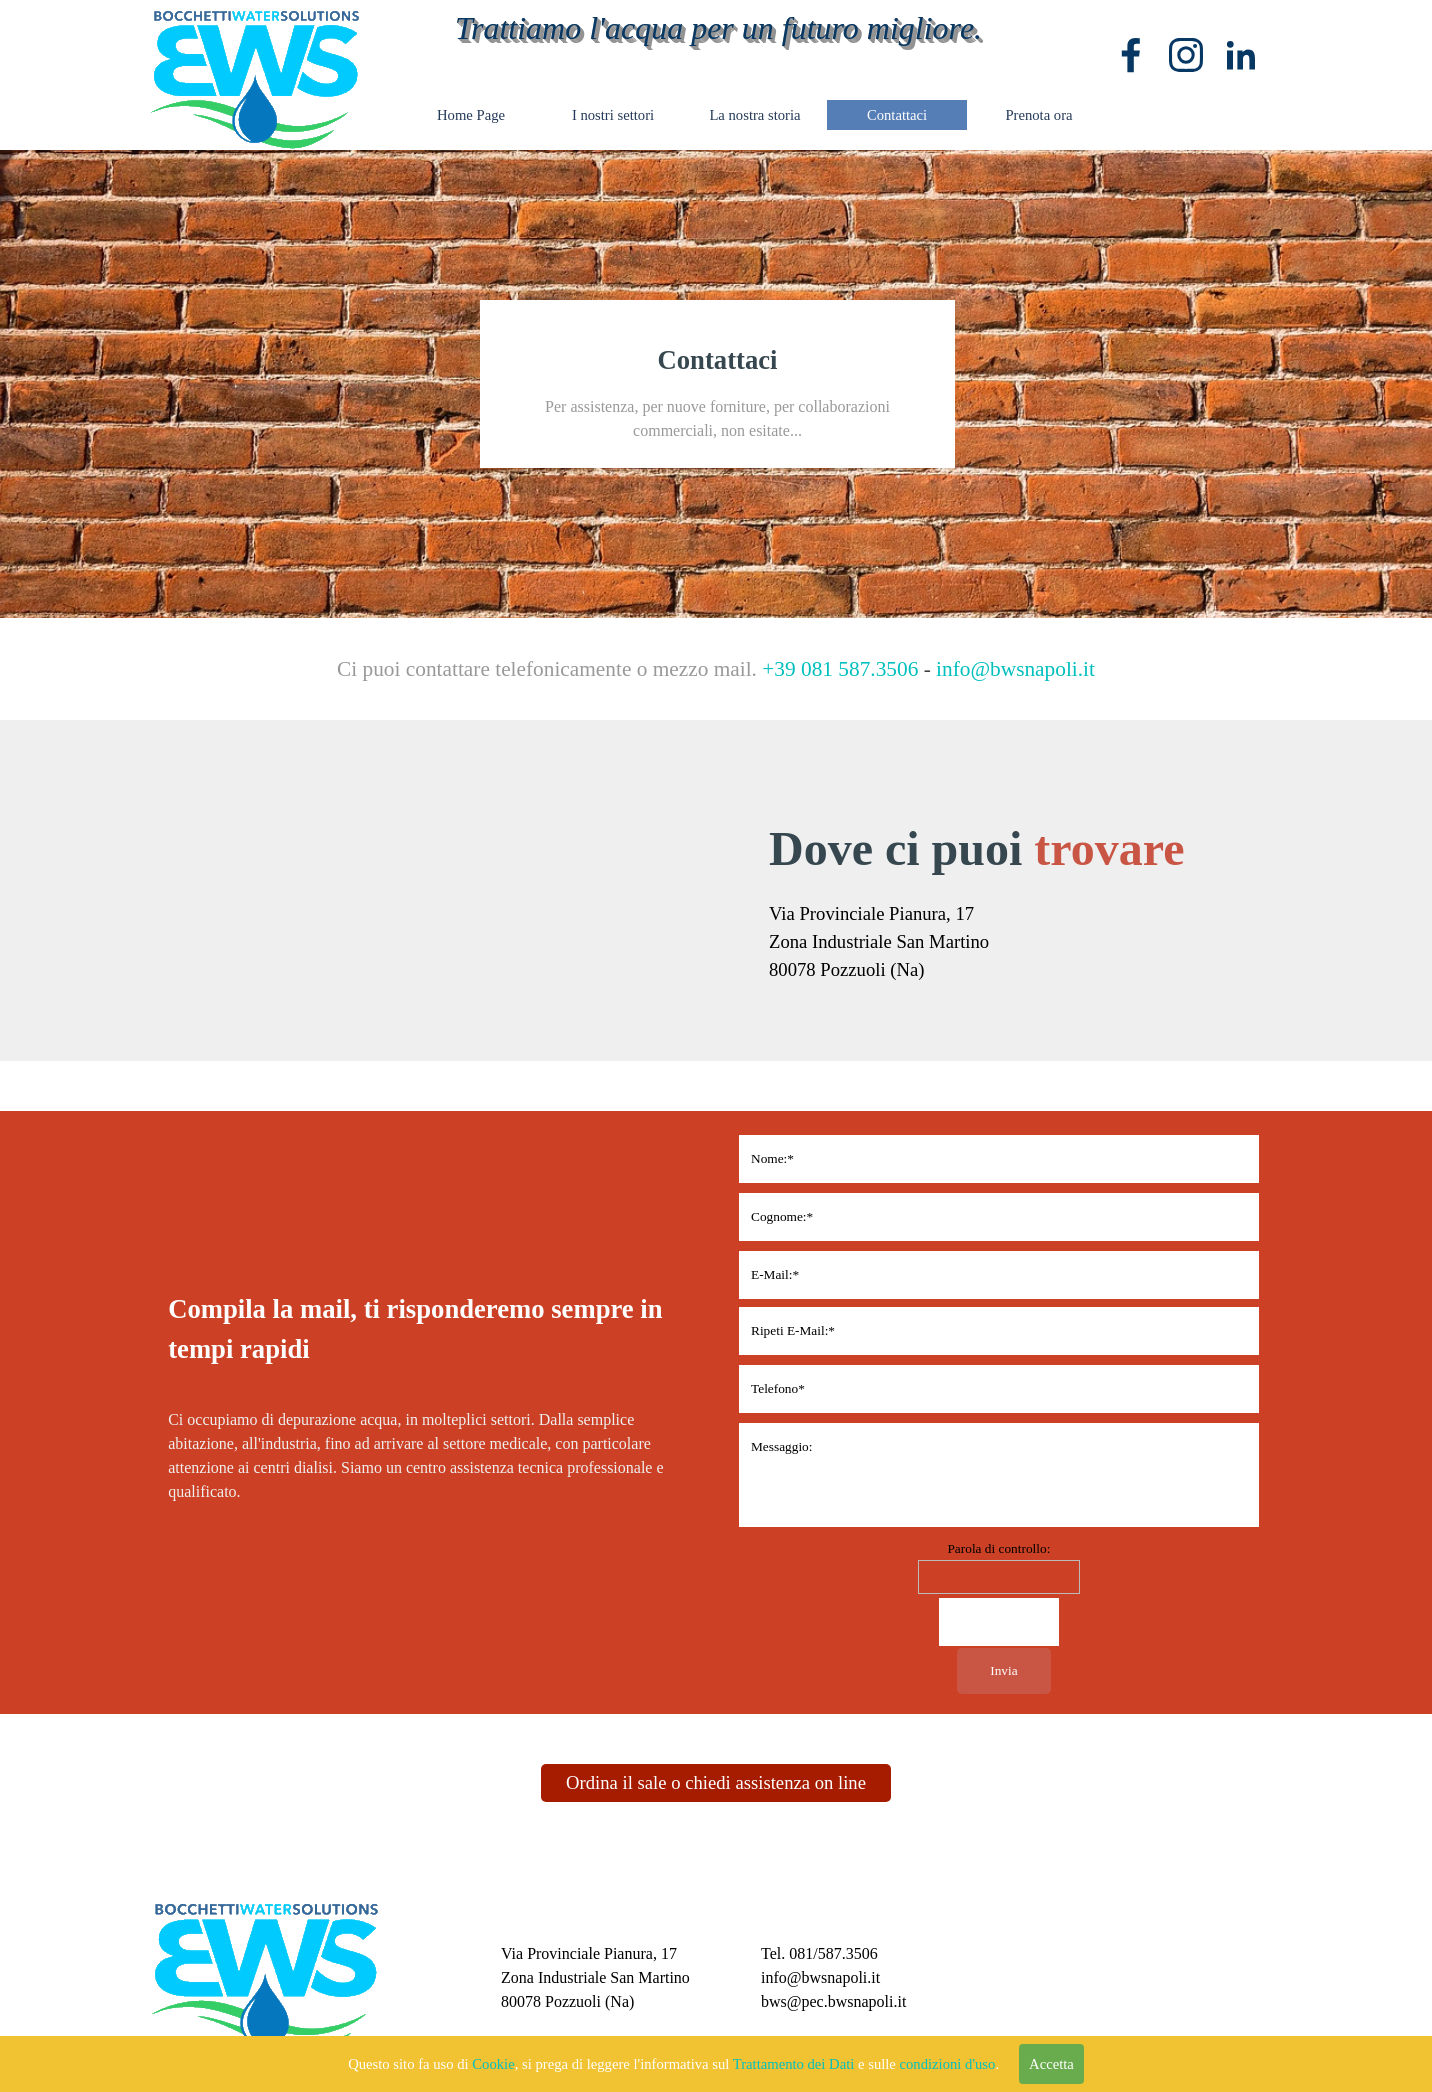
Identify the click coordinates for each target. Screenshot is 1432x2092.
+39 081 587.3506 (840, 669)
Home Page (471, 115)
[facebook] (1131, 55)
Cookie (493, 2064)
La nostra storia (754, 115)
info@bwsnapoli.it (1015, 669)
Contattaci (897, 115)
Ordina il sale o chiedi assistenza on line (716, 1782)
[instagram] (1186, 55)
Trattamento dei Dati (794, 2064)
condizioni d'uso (948, 2064)
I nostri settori (613, 115)
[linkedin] (1241, 55)
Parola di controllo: (998, 1548)
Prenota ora (1038, 115)
